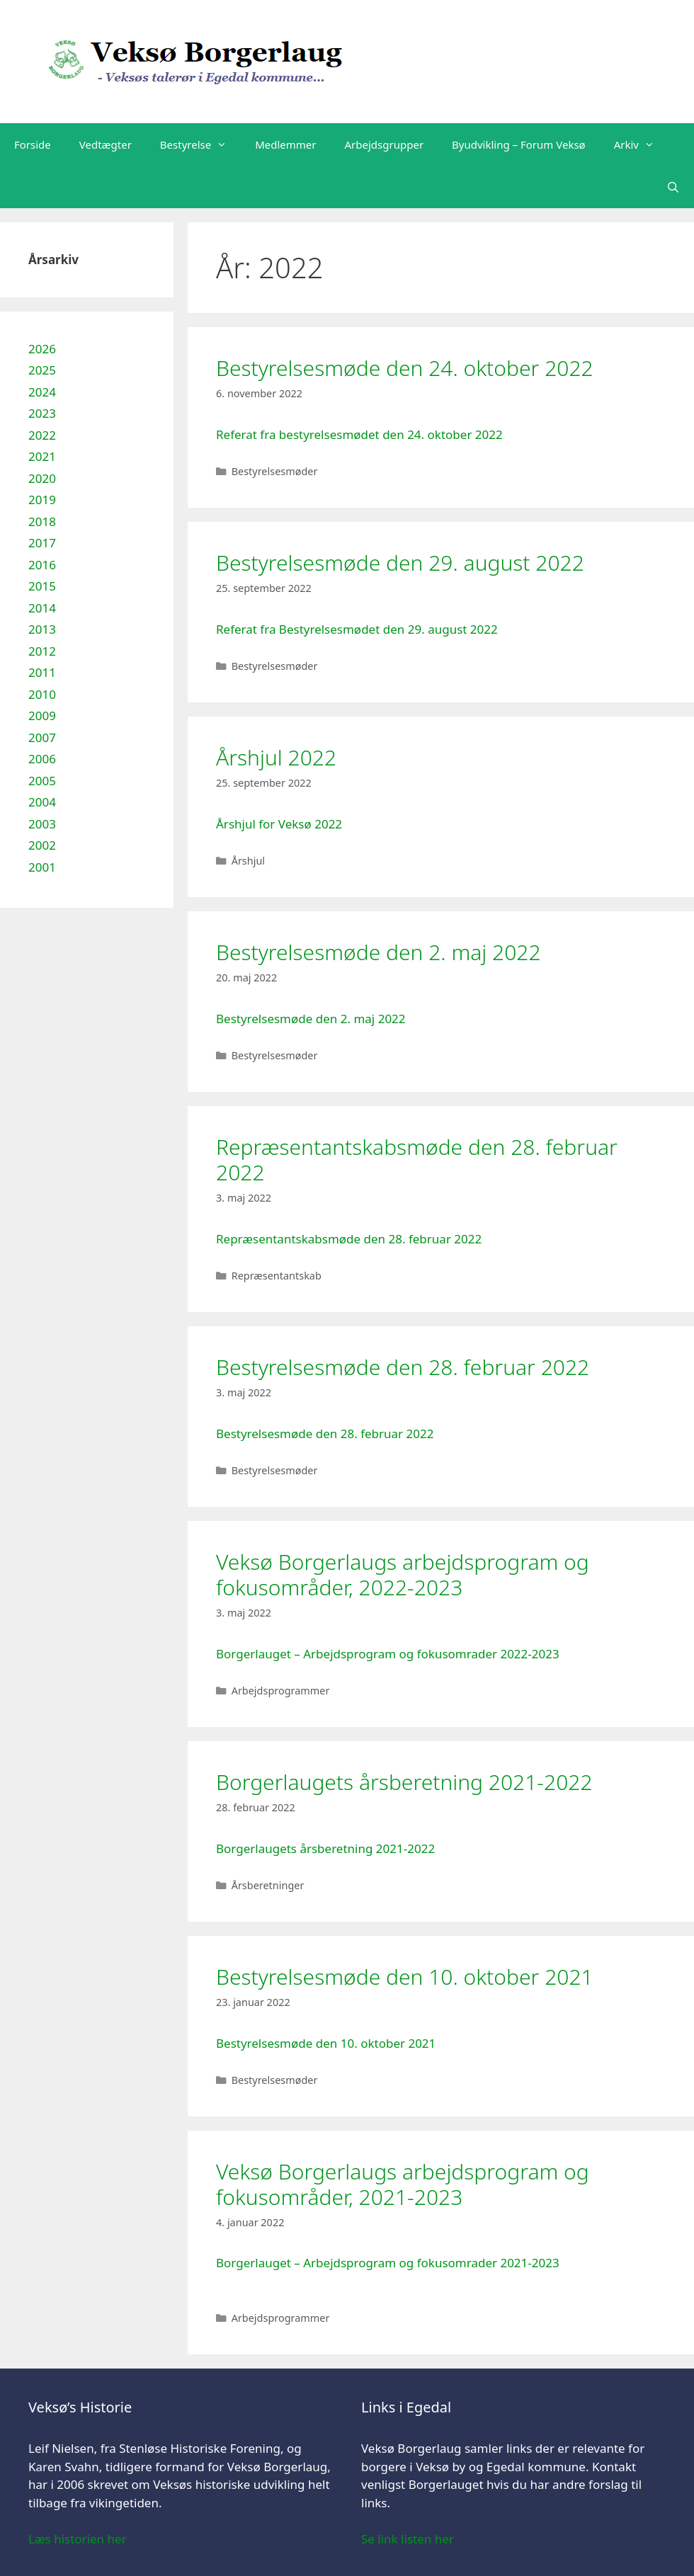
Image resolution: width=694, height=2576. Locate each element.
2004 (42, 802)
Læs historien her (77, 2539)
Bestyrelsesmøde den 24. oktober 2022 (404, 367)
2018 (42, 521)
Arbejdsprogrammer (281, 1690)
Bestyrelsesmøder (275, 471)
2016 (42, 565)
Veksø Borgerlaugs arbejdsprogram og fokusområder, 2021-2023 (402, 2184)
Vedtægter (105, 144)
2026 (42, 349)
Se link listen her (407, 2539)
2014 (42, 608)
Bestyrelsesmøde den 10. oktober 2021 (404, 1976)
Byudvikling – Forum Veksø (519, 144)
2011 (42, 672)
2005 (42, 781)
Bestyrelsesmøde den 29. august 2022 (400, 562)
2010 (42, 694)
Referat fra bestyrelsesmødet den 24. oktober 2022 (359, 434)
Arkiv (641, 144)
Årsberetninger (268, 1885)
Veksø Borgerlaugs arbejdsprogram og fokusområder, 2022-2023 (402, 1574)
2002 (42, 845)
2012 (42, 651)
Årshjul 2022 (276, 757)
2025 (42, 370)
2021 (42, 456)
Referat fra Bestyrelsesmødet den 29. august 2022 (357, 629)
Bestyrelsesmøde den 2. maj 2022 (378, 952)
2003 (42, 824)
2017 (42, 543)
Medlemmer (285, 144)
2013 (42, 629)
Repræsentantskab (277, 1275)
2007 (42, 737)
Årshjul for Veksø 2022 (279, 824)
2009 (42, 715)
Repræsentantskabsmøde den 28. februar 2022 (417, 1159)
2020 (42, 478)
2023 (42, 413)
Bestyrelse (200, 144)
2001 (42, 867)
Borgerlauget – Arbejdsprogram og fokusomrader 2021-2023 (387, 2263)
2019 (42, 499)
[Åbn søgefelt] (673, 187)
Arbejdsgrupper (384, 144)
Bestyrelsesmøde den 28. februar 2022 (402, 1366)
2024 (42, 392)
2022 (42, 435)
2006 (42, 759)
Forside (32, 144)
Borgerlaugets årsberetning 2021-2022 (404, 1781)
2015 (42, 586)
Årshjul (248, 860)
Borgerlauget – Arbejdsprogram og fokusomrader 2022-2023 (387, 1654)
